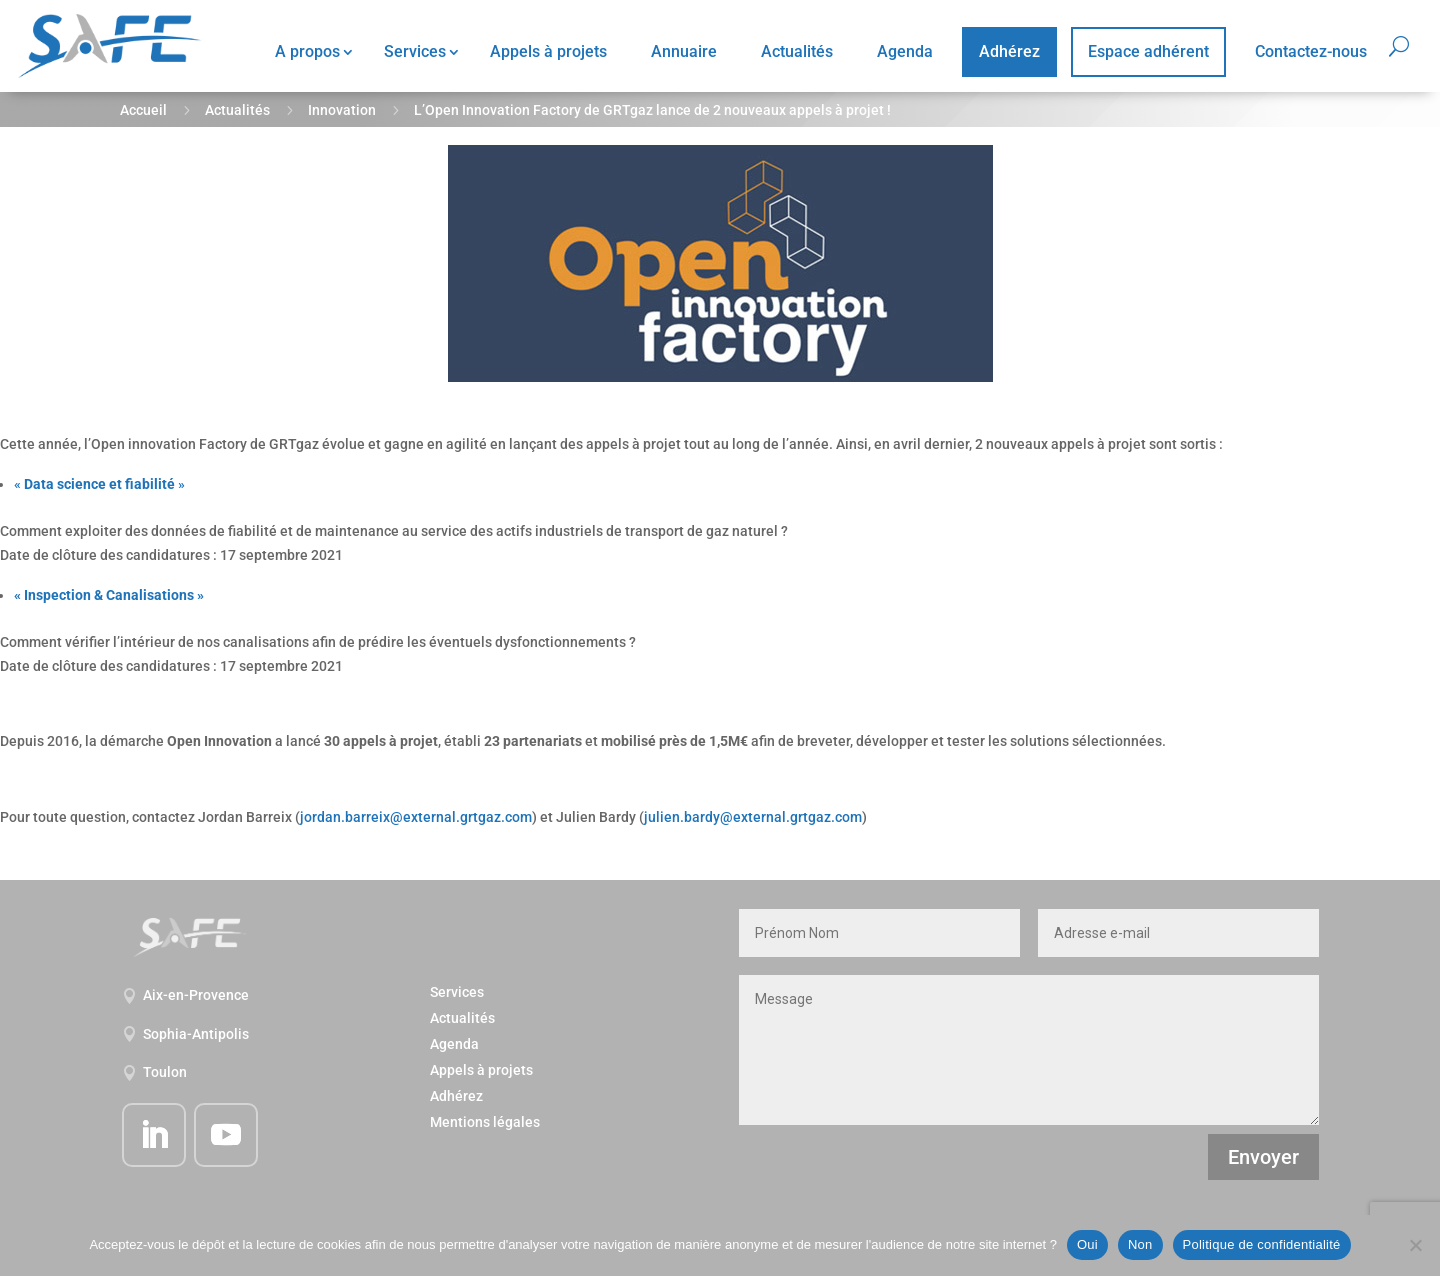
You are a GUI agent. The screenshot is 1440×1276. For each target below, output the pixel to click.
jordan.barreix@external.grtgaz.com (416, 817)
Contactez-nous (1311, 51)
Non (1140, 1244)
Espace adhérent (1148, 51)
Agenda (905, 51)
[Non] (1415, 1245)
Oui (1087, 1244)
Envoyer (1263, 1157)
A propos (307, 51)
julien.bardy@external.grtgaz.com (753, 817)
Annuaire (684, 51)
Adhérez (1009, 51)
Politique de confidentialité (1262, 1244)
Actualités (797, 51)
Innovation (342, 110)
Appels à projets (548, 51)
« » (99, 484)
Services (415, 51)
